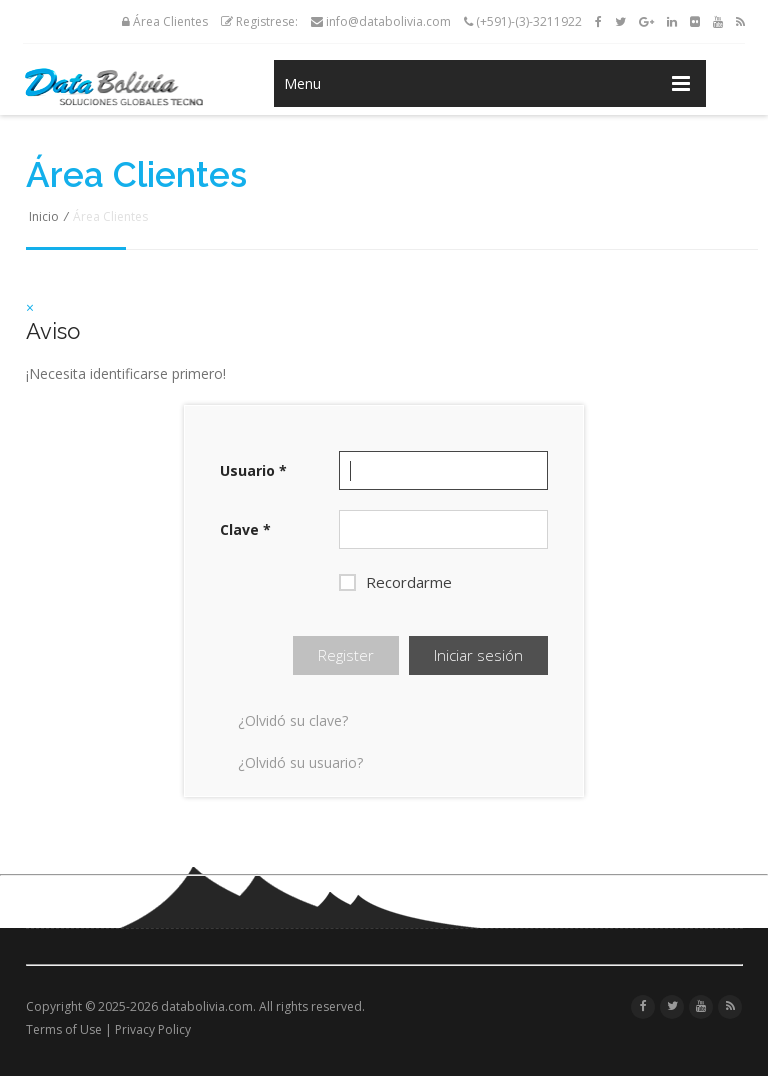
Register (346, 655)
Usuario (253, 470)
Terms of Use (64, 1029)
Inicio (44, 216)
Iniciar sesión (478, 655)
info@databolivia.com (381, 21)
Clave (245, 529)
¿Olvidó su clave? (293, 720)
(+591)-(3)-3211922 (523, 21)
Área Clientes (165, 21)
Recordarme (395, 582)
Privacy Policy (153, 1029)
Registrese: (259, 21)
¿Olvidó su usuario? (300, 762)
